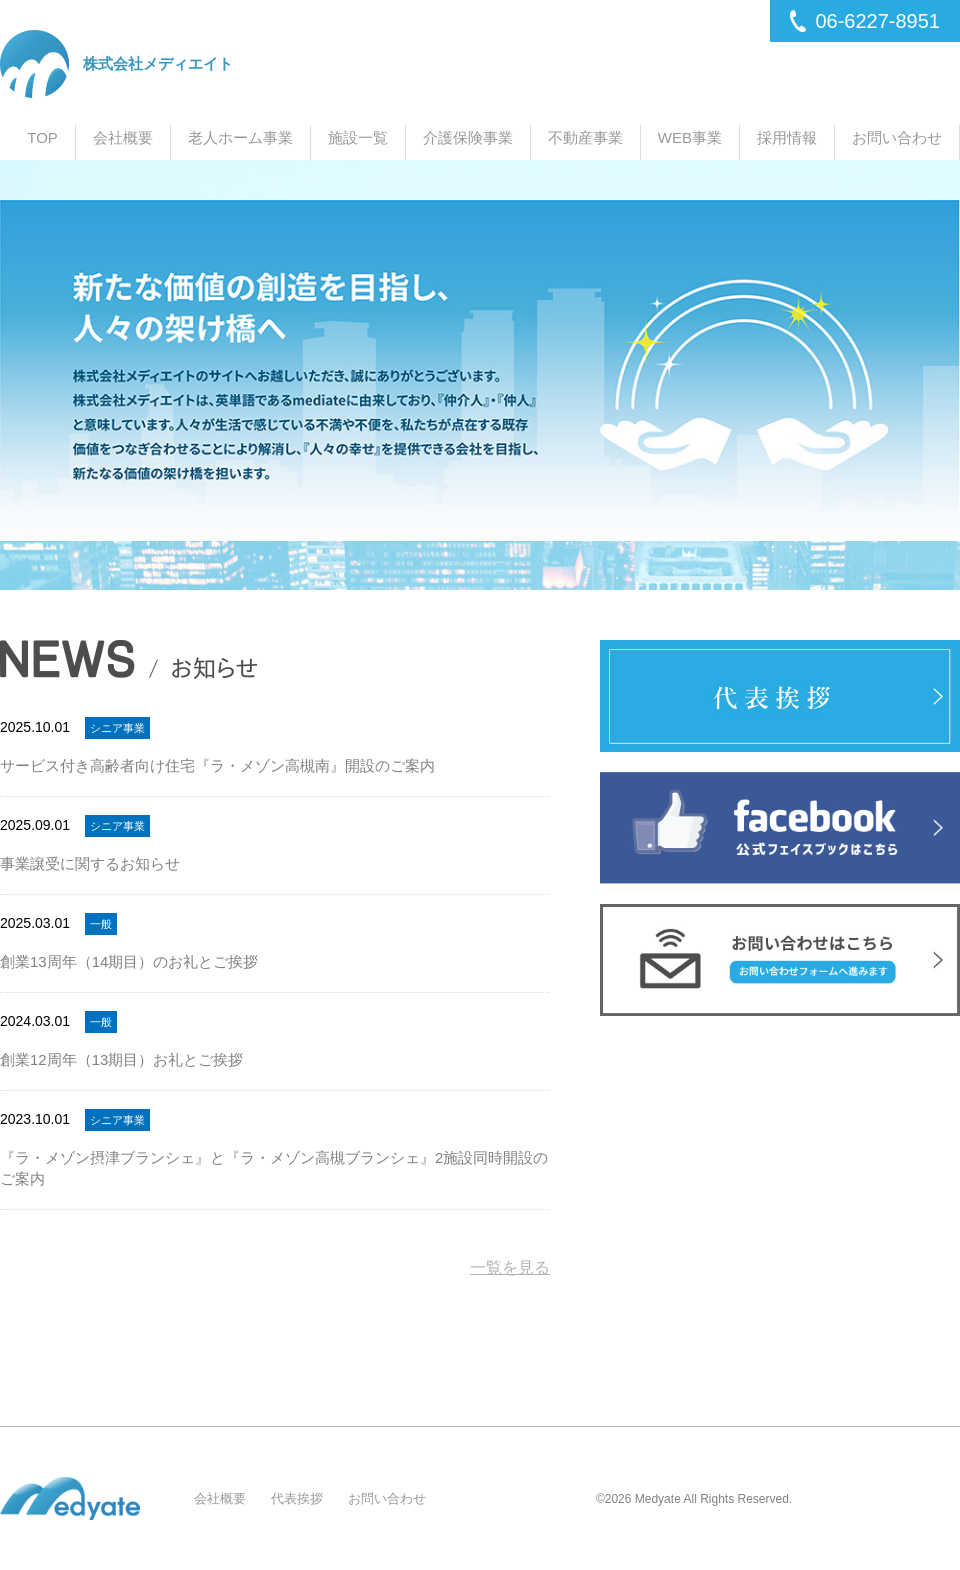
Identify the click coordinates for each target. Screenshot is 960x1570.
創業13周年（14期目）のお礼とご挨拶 (129, 961)
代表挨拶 (297, 1498)
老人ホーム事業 (240, 137)
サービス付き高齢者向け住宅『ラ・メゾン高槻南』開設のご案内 (217, 765)
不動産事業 (585, 137)
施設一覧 (358, 137)
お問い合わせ (897, 137)
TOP (42, 137)
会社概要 (123, 137)
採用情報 (787, 137)
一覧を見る (510, 1268)
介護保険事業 (468, 137)
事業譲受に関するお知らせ (90, 863)
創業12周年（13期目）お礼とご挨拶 (121, 1059)
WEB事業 (690, 137)
